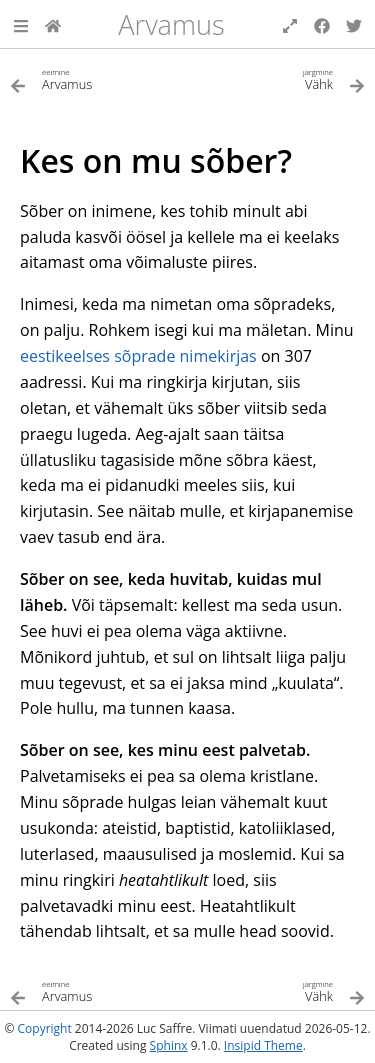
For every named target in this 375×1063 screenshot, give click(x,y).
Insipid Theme (263, 1045)
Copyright (45, 1028)
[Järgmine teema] (277, 78)
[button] (21, 24)
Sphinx (169, 1045)
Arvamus (171, 24)
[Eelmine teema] (99, 78)
